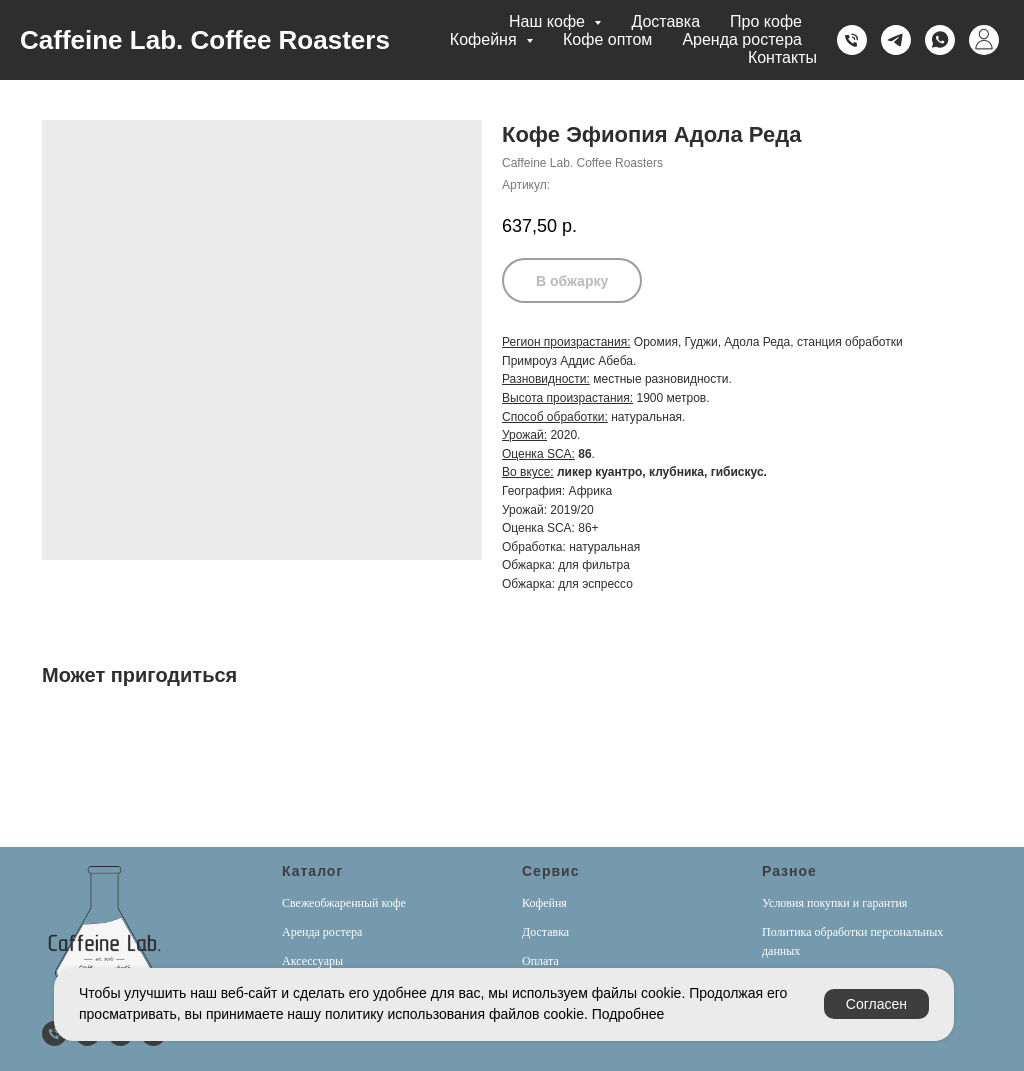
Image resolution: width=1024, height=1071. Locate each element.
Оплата (540, 961)
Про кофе (766, 21)
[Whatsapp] (940, 40)
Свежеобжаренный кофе (344, 903)
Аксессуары (312, 961)
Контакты (782, 57)
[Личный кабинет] (984, 40)
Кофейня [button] (485, 39)
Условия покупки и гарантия (834, 903)
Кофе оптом (607, 39)
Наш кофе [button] (549, 21)
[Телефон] (852, 40)
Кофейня (544, 903)
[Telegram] (896, 40)
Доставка (665, 21)
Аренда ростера (742, 39)
